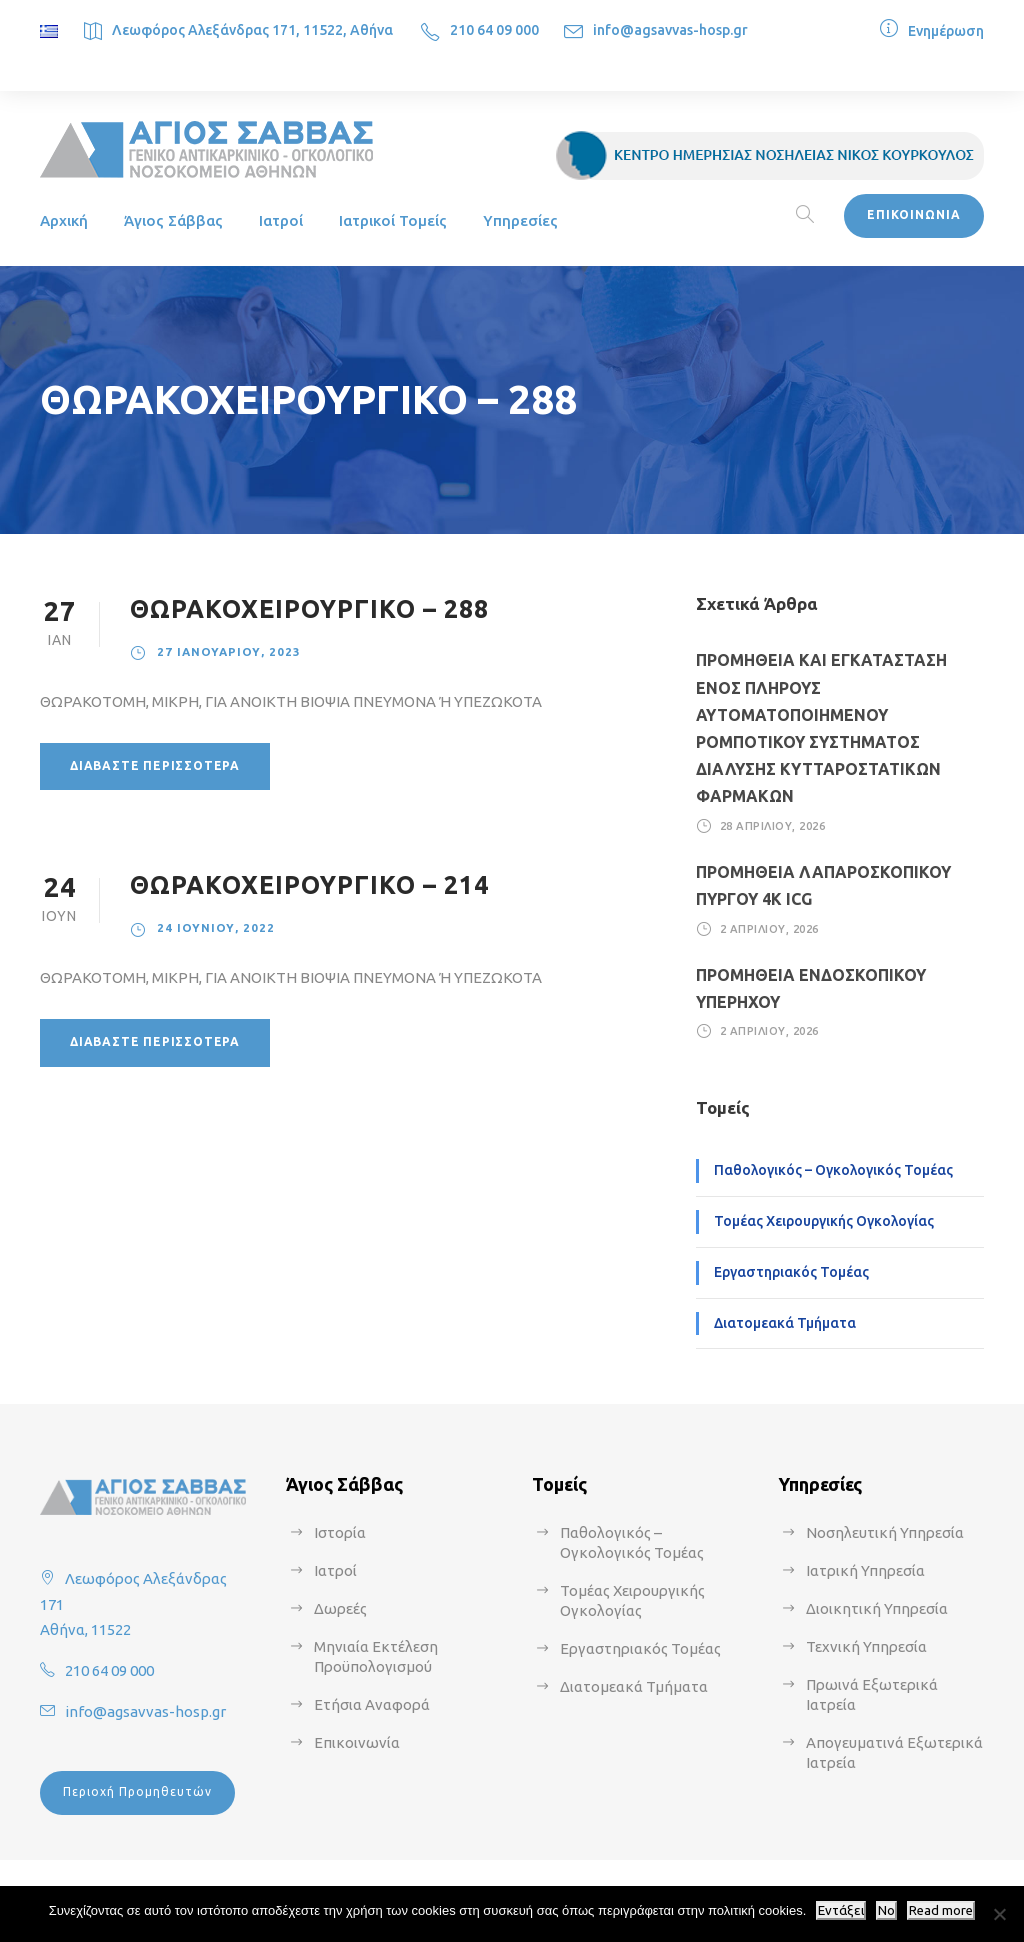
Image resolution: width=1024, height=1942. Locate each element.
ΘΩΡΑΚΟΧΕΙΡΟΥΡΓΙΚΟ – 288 (309, 609)
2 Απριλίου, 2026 (769, 928)
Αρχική (64, 220)
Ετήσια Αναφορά (372, 1704)
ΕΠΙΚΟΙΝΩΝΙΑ (914, 214)
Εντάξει (841, 1910)
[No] (999, 1914)
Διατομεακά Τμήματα (785, 1323)
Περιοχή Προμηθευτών (137, 1791)
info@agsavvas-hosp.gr (670, 30)
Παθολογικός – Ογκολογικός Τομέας (833, 1170)
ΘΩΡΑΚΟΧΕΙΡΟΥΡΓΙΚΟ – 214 (309, 885)
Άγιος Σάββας (173, 220)
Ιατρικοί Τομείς (393, 220)
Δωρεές (340, 1608)
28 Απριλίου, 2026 (773, 826)
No (886, 1910)
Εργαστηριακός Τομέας (791, 1272)
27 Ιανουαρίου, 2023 (229, 651)
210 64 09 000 (494, 30)
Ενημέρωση (946, 31)
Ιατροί (281, 220)
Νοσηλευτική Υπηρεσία (885, 1532)
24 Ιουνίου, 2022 (216, 927)
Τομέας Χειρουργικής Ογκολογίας (824, 1221)
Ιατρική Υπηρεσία (865, 1570)
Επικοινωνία (357, 1742)
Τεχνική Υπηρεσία (866, 1646)
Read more (941, 1910)
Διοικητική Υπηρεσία (877, 1608)
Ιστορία (340, 1532)
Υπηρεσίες (520, 220)
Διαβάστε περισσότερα (155, 765)
